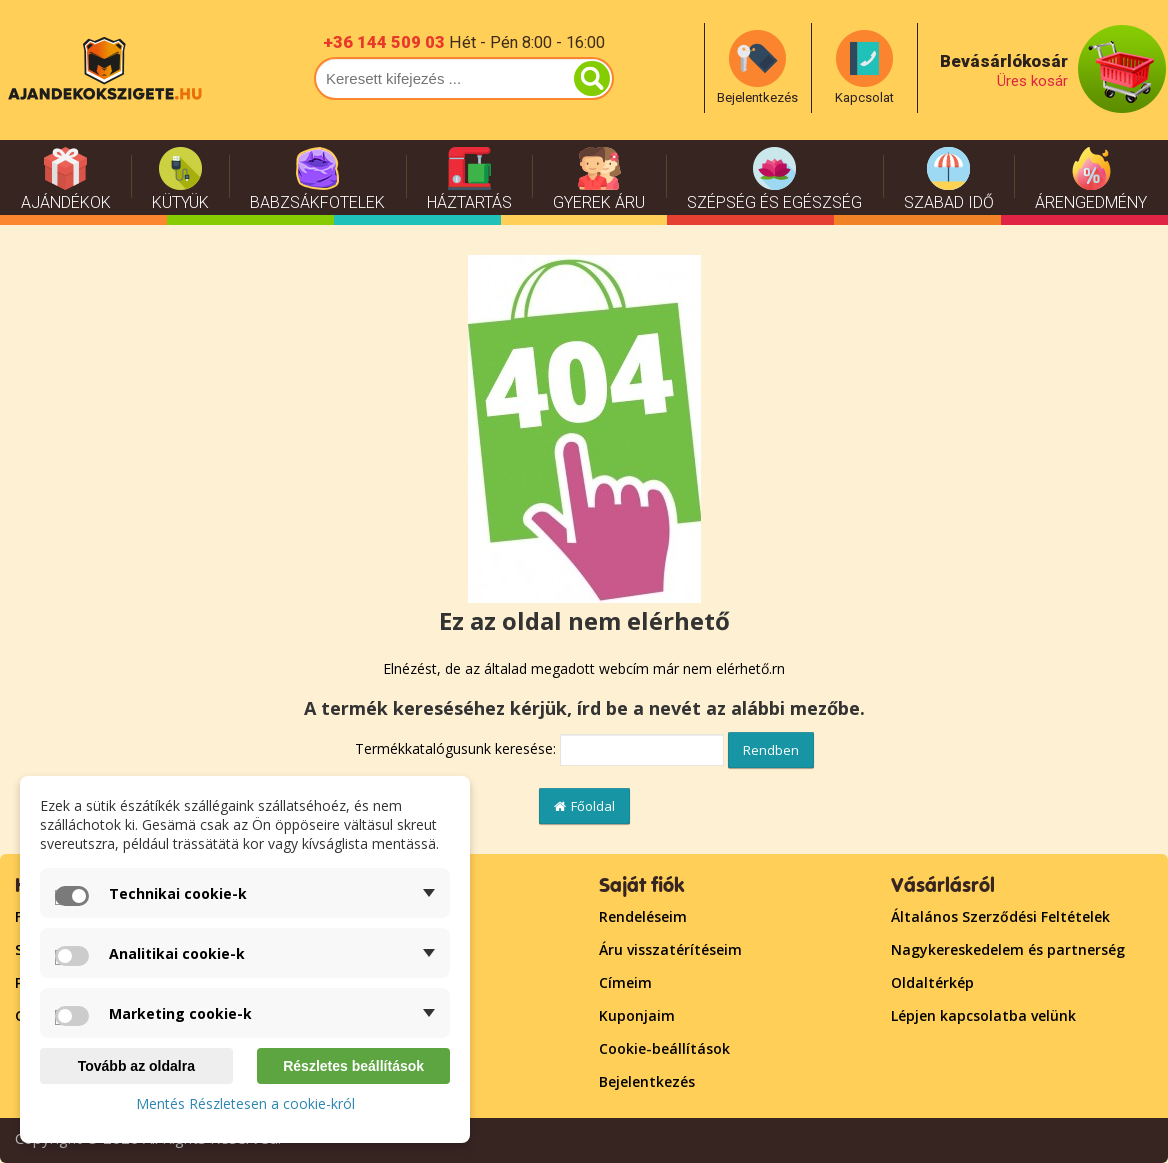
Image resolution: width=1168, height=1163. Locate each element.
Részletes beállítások (353, 1066)
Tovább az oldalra (136, 1066)
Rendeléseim (643, 916)
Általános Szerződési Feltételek (1000, 916)
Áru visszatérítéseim (670, 949)
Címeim (625, 982)
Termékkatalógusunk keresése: (455, 748)
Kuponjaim (637, 1015)
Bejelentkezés (647, 1081)
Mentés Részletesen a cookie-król (245, 1103)
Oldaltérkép (932, 982)
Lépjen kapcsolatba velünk (983, 1015)
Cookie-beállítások (664, 1048)
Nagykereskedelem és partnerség (1008, 949)
